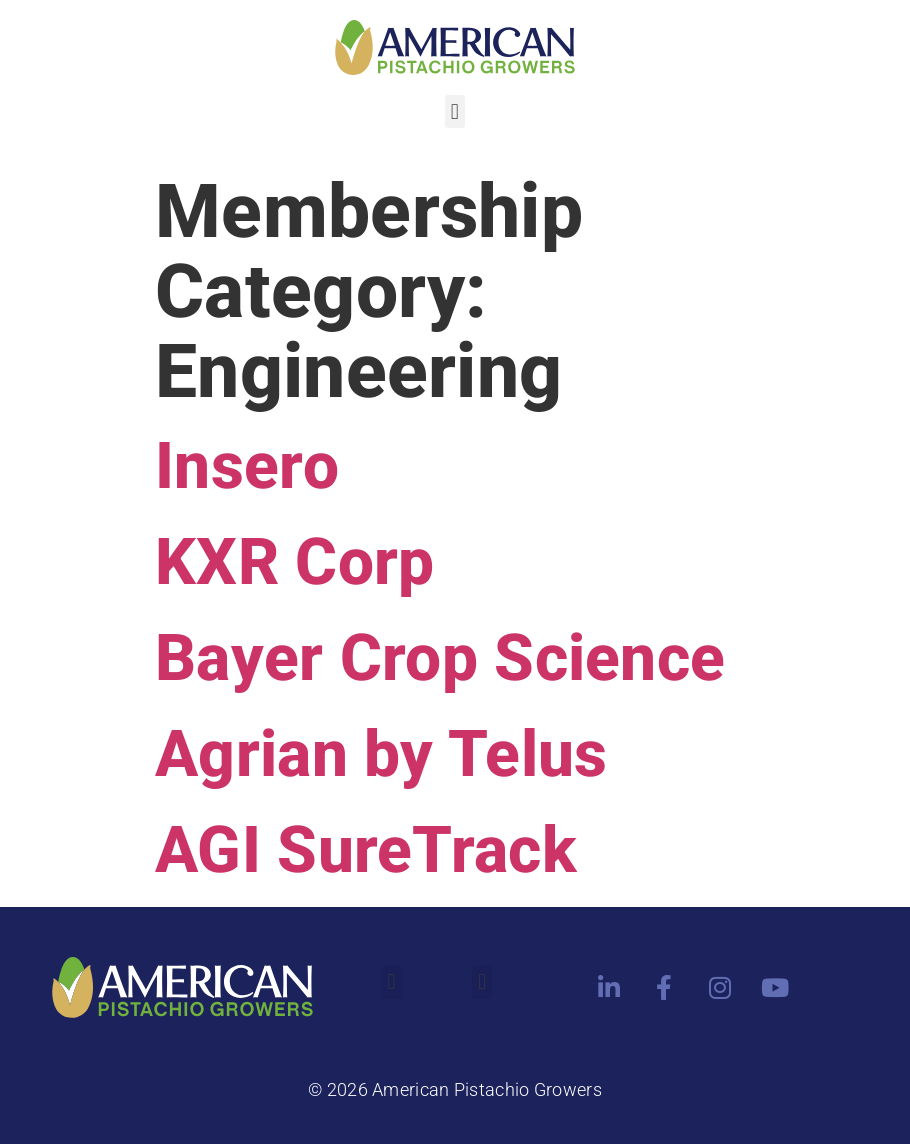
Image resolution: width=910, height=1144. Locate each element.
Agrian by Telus (381, 754)
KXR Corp (294, 562)
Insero (247, 466)
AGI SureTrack (366, 850)
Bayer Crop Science (440, 658)
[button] (455, 111)
